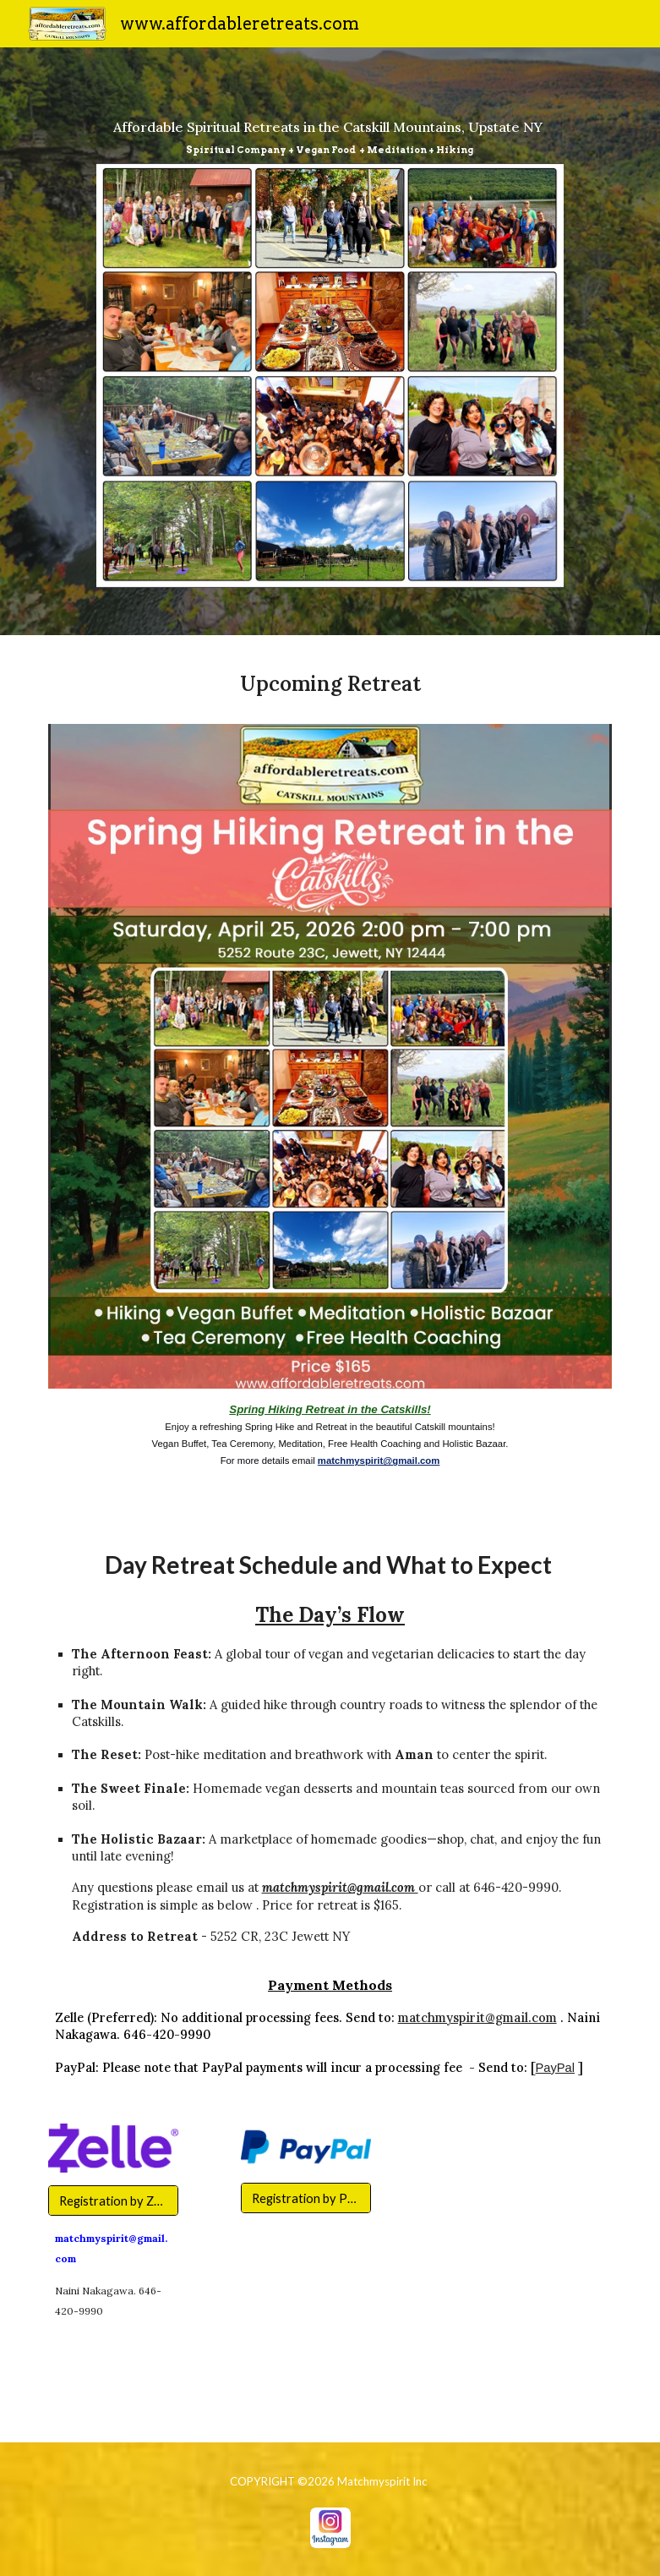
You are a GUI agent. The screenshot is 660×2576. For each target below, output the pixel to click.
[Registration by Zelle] (113, 2200)
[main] (330, 129)
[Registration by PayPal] (306, 2198)
